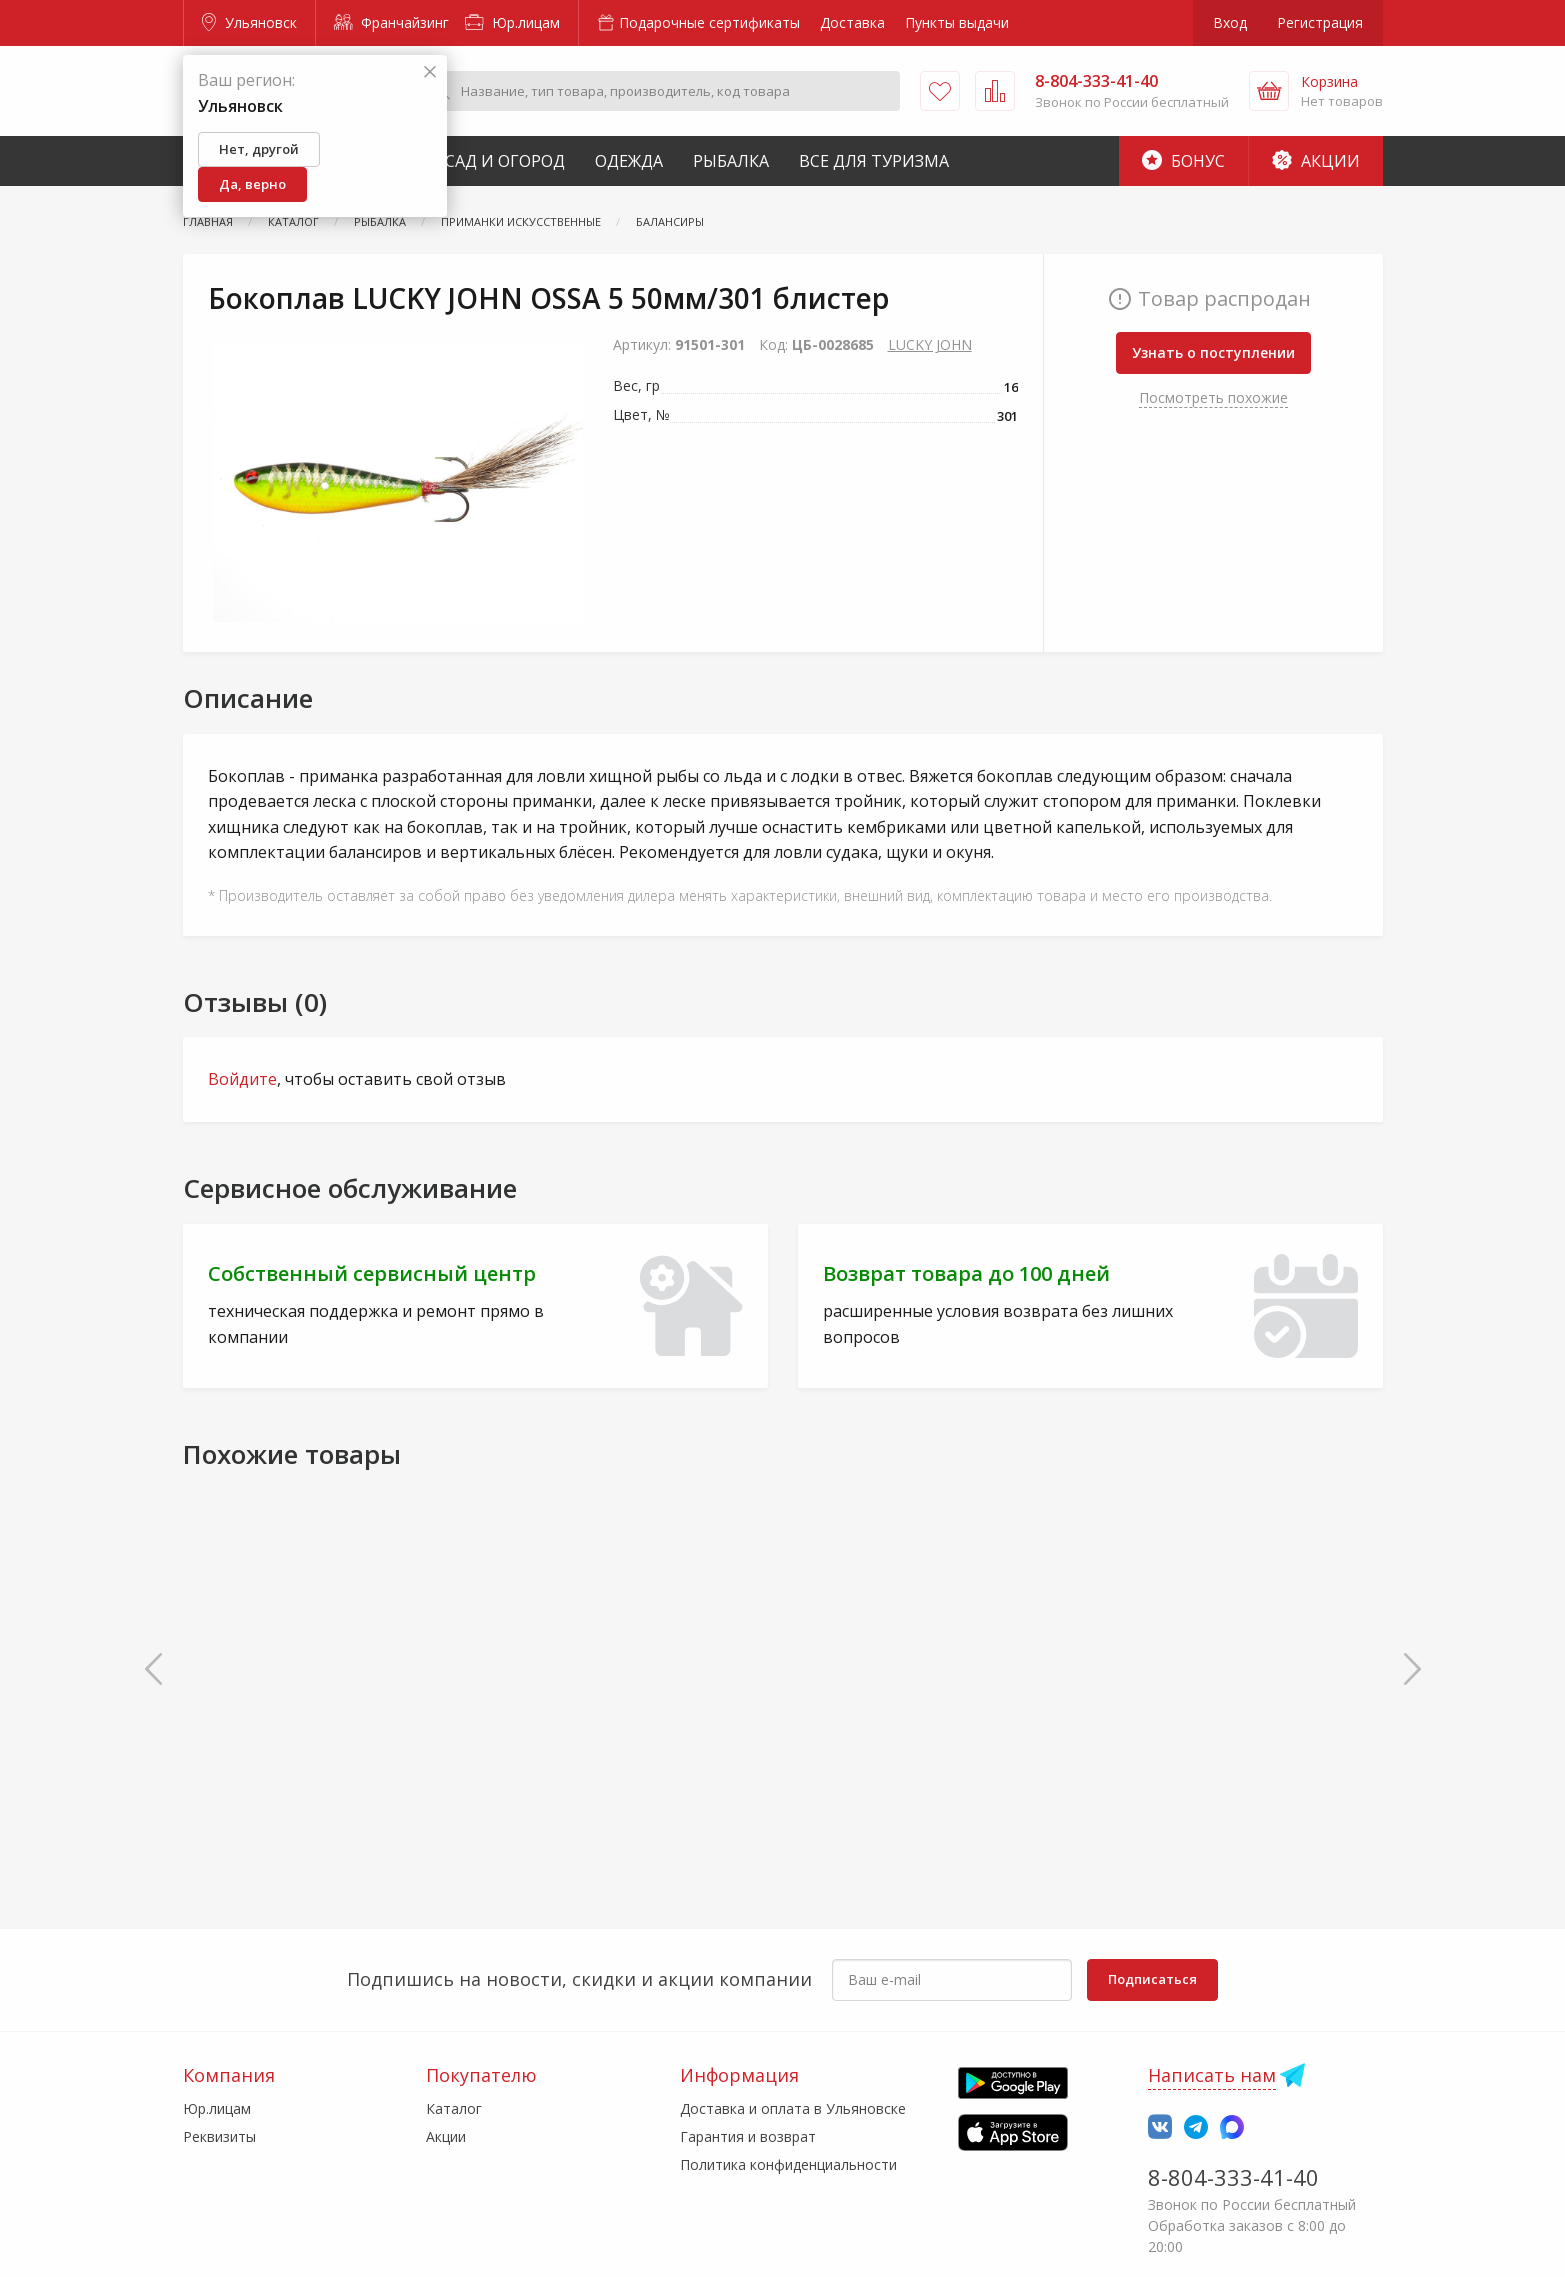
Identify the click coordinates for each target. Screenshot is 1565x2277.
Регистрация (1320, 22)
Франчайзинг (391, 22)
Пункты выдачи (957, 22)
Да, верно (252, 184)
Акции (1316, 161)
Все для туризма (874, 161)
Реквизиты (219, 2136)
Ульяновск (249, 22)
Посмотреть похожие (1213, 397)
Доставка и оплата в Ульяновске (793, 2108)
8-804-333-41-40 (1233, 2177)
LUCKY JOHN (930, 344)
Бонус (1183, 161)
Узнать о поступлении (1213, 352)
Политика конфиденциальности (788, 2164)
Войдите (242, 1079)
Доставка (852, 22)
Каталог (454, 2108)
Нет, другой (259, 149)
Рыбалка (731, 161)
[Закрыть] (430, 72)
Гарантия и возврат (748, 2136)
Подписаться (1152, 1979)
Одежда (629, 161)
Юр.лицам (512, 22)
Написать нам (1212, 2075)
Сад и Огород (505, 161)
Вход (1230, 22)
